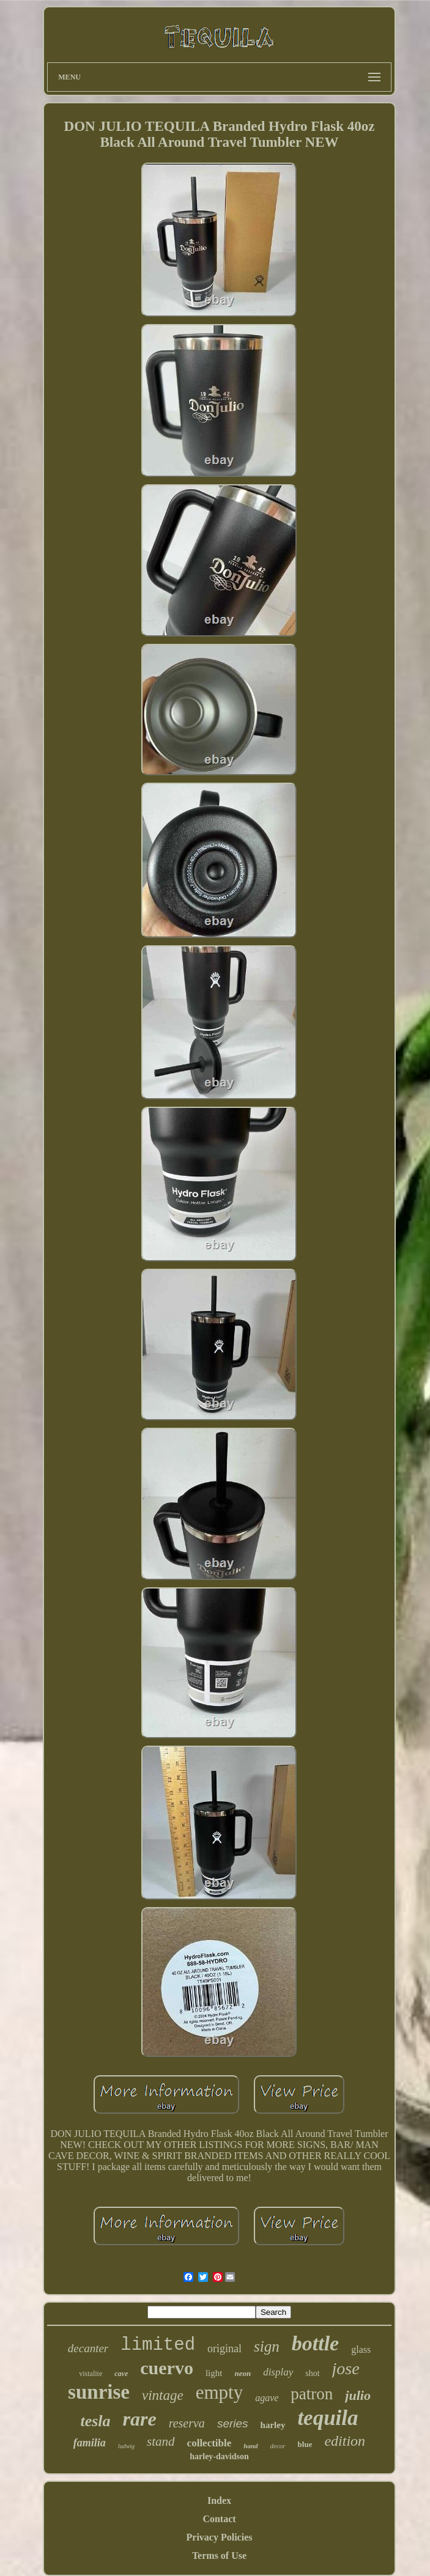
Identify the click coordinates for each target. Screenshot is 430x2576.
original (224, 2348)
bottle (315, 2343)
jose (346, 2368)
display (278, 2372)
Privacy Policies (220, 2537)
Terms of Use (219, 2555)
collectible (209, 2443)
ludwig (126, 2446)
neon (242, 2373)
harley (273, 2425)
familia (89, 2443)
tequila (327, 2418)
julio (358, 2395)
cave (121, 2373)
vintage (162, 2395)
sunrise (99, 2392)
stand (161, 2441)
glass (361, 2349)
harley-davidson (219, 2456)
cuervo (166, 2368)
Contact (218, 2519)
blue (305, 2444)
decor (278, 2445)
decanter (88, 2348)
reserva (187, 2423)
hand (250, 2445)
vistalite (90, 2373)
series (232, 2423)
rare (140, 2419)
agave (266, 2398)
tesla (95, 2421)
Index (219, 2500)
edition (344, 2441)
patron (312, 2394)
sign (267, 2346)
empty (219, 2392)
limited (157, 2345)
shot (312, 2373)
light (214, 2373)
